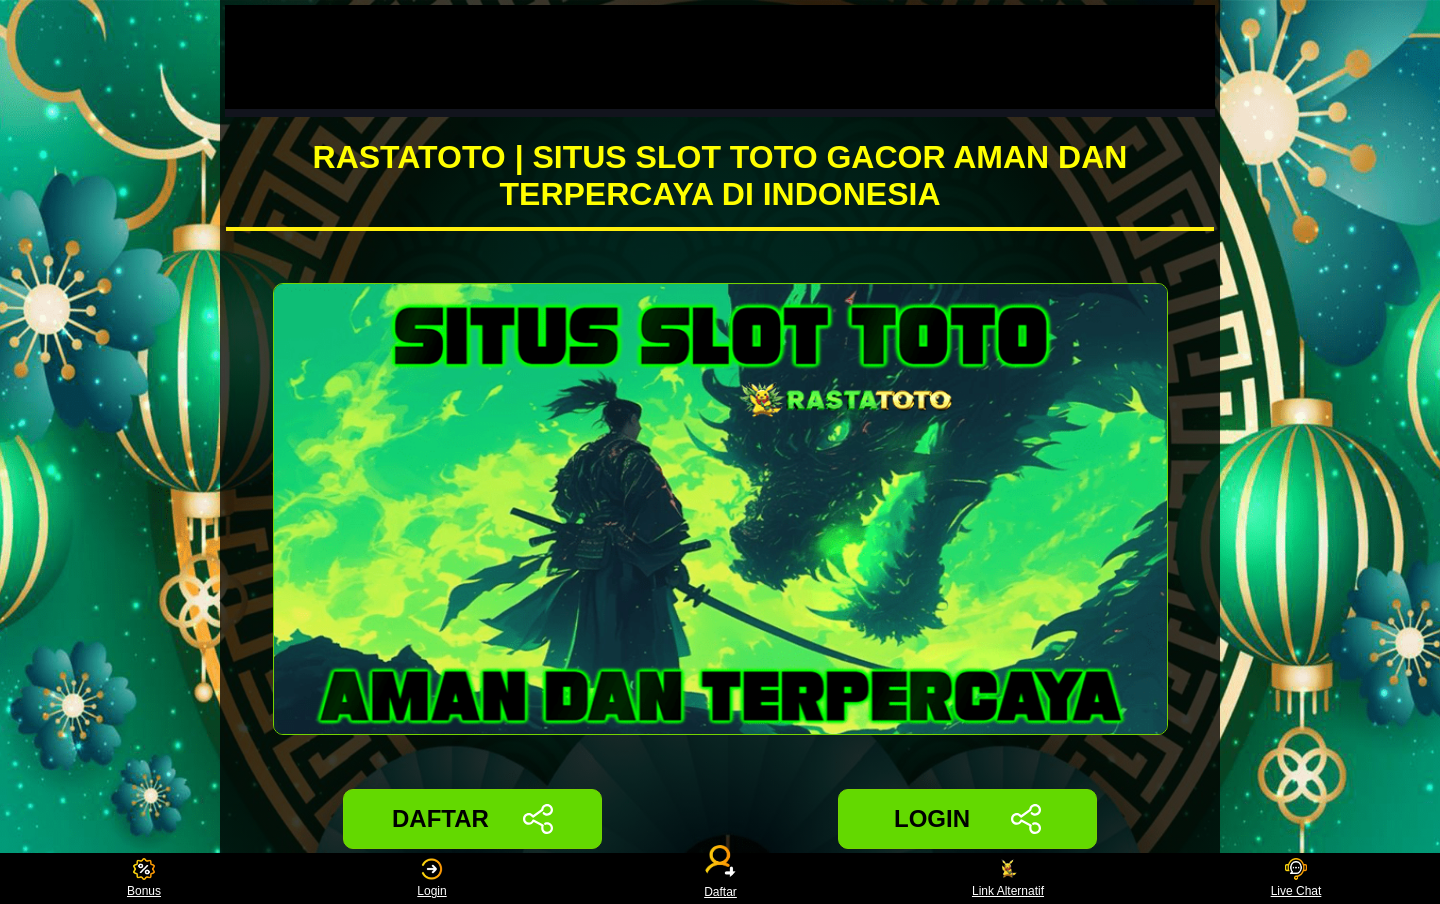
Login (431, 878)
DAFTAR (472, 819)
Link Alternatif (1008, 878)
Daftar (720, 878)
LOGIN (967, 819)
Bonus (144, 878)
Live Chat (1296, 878)
